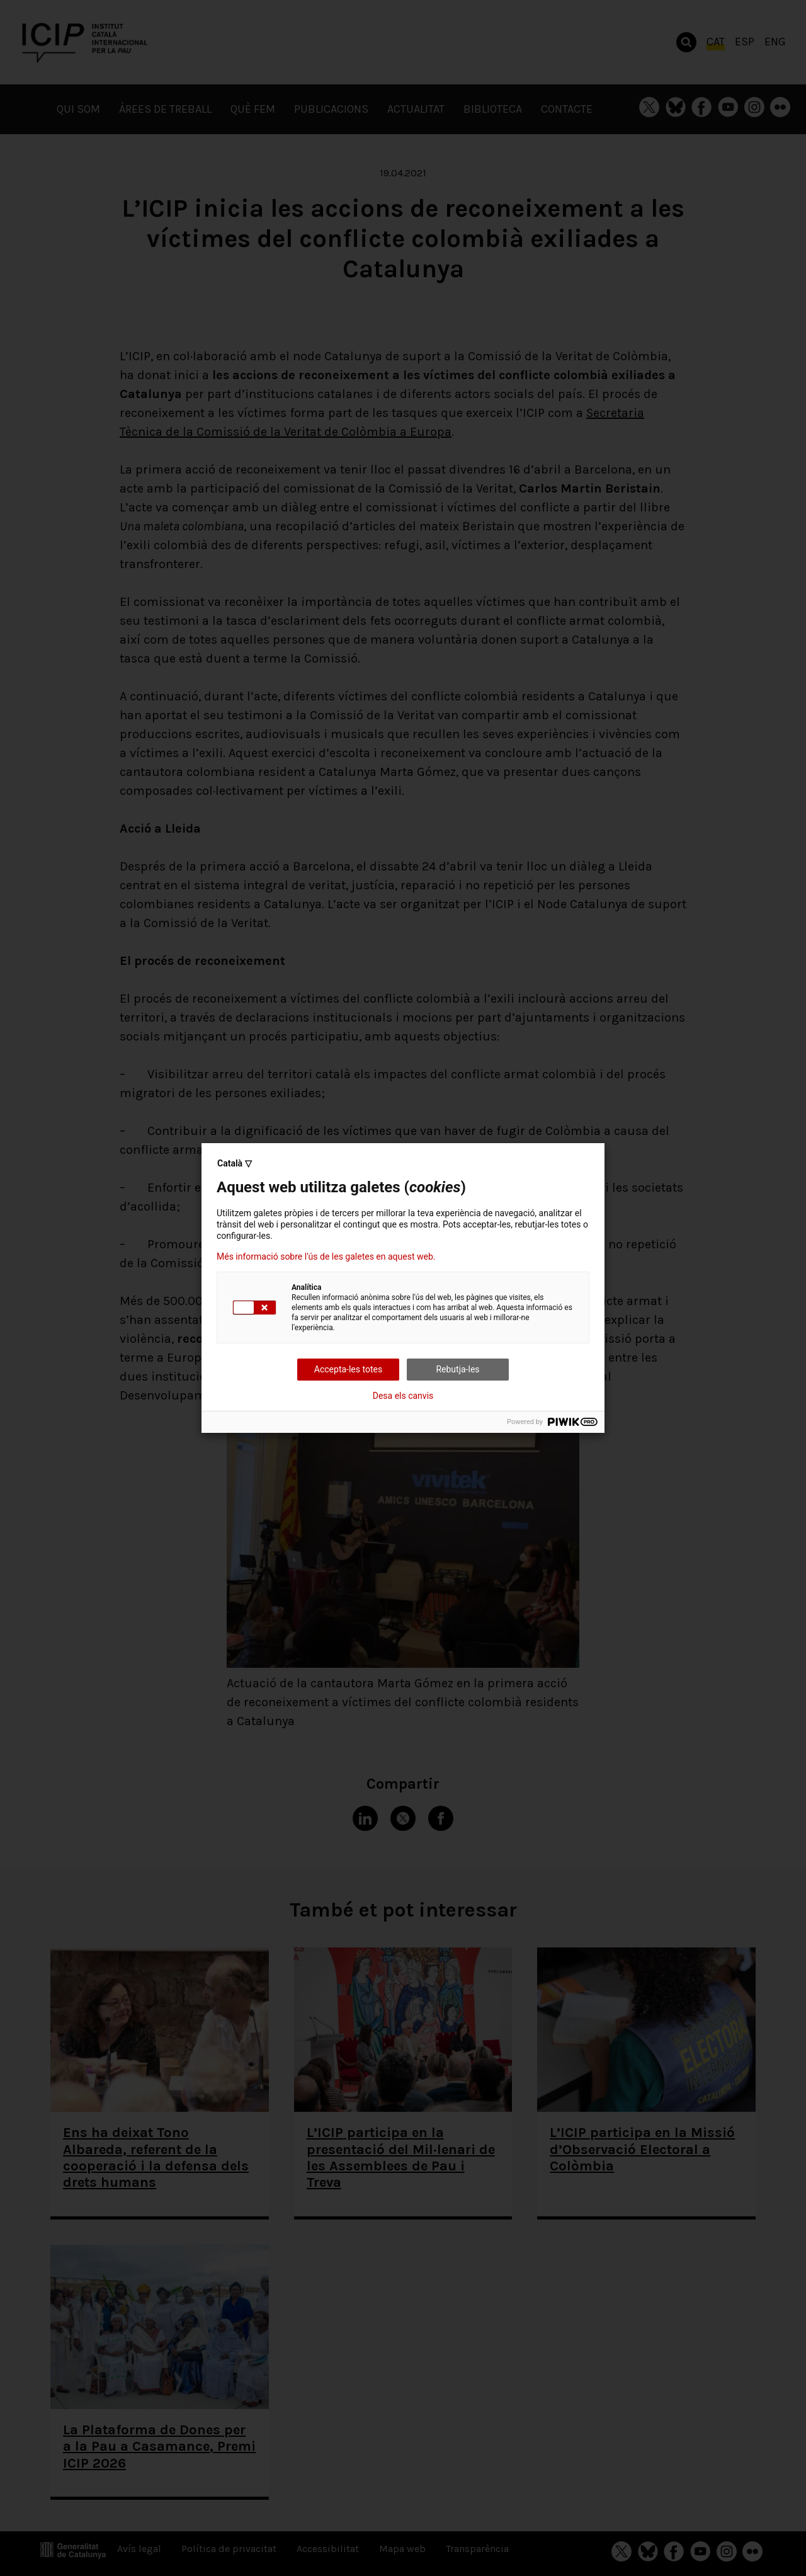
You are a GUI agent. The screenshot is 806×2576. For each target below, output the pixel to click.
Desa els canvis (403, 1396)
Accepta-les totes (348, 1369)
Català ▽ (234, 1163)
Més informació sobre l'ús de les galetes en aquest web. (326, 1256)
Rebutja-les (457, 1369)
